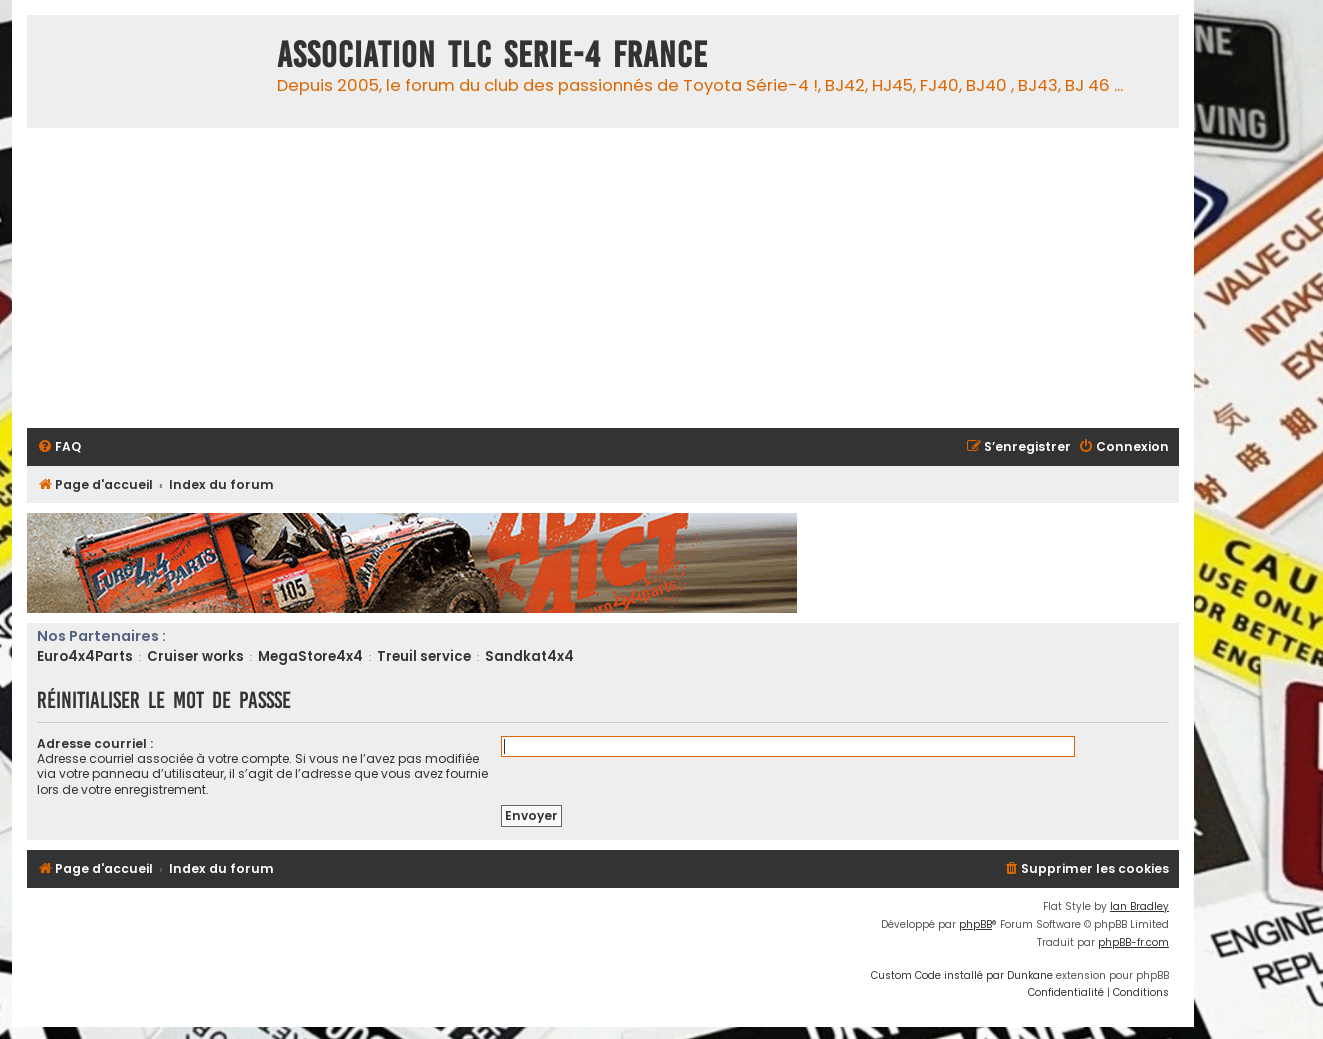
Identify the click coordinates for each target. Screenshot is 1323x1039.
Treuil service (424, 656)
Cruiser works (195, 656)
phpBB (975, 924)
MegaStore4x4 (310, 656)
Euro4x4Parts (85, 656)
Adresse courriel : (95, 743)
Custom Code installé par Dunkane (962, 975)
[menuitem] (59, 447)
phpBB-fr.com (1133, 942)
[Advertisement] (627, 278)
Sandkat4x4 (529, 656)
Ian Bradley (1139, 906)
